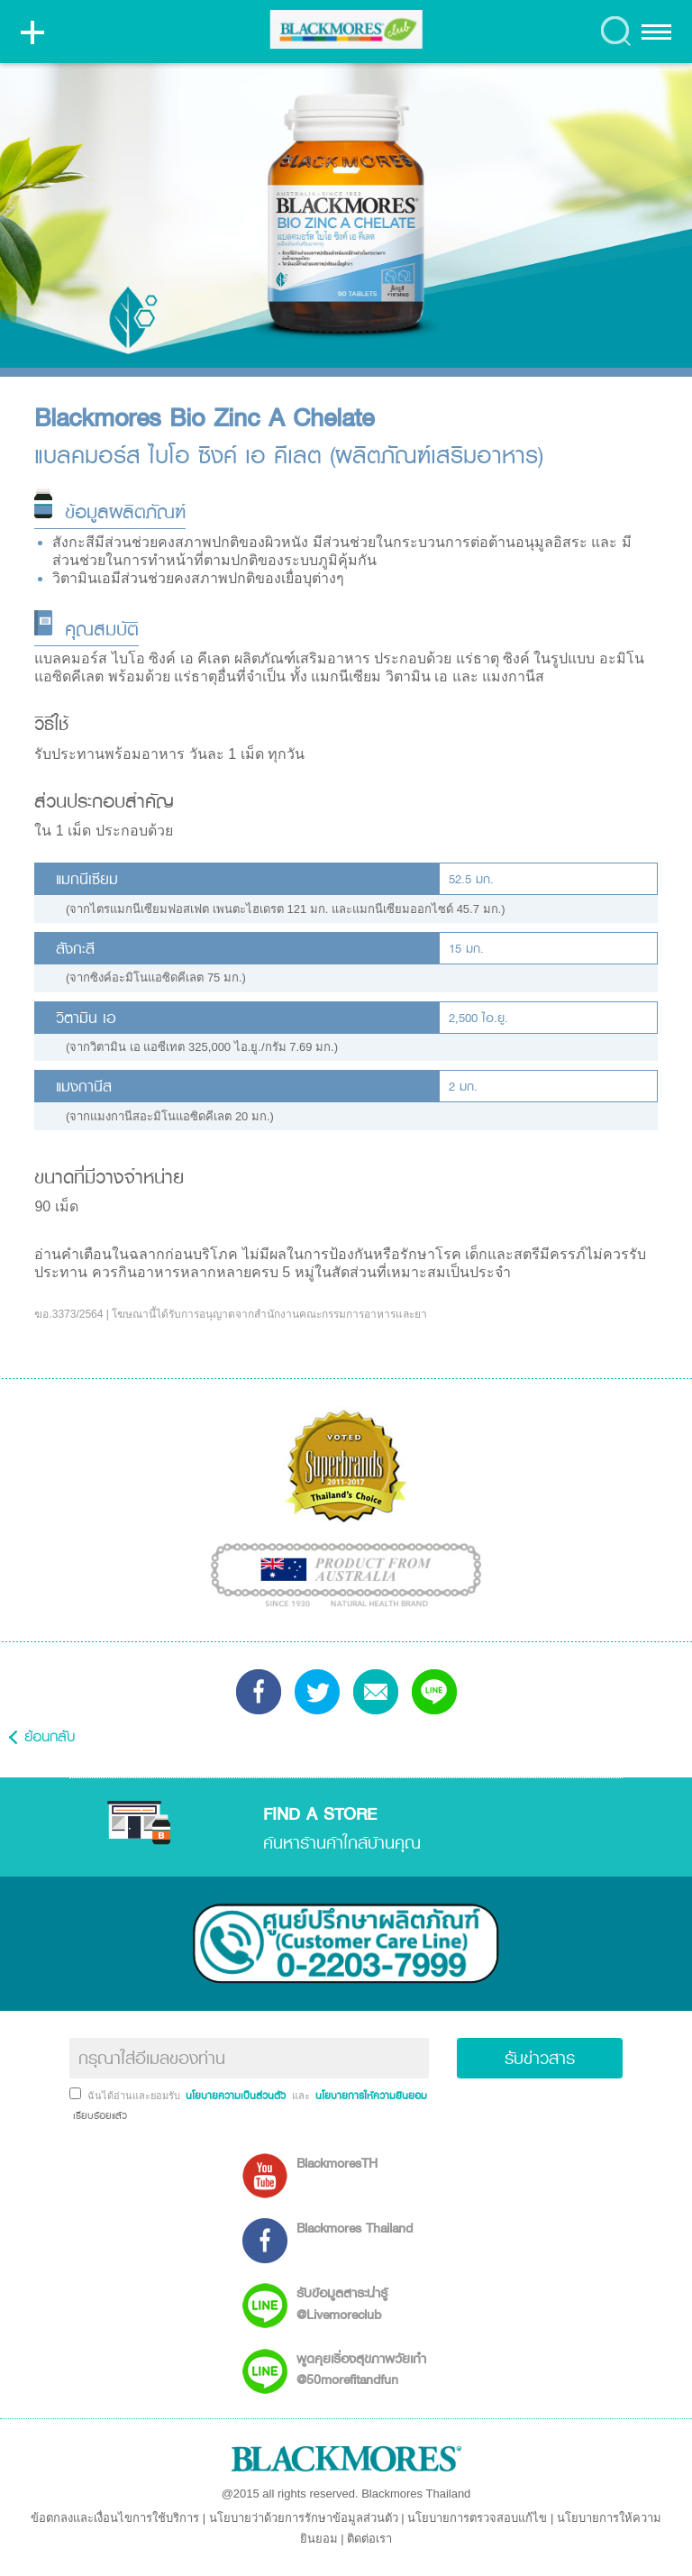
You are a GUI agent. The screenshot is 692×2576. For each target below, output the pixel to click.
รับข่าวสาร (540, 2057)
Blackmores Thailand (354, 2227)
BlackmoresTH (337, 2163)
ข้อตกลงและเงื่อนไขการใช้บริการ (115, 2518)
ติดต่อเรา (369, 2538)
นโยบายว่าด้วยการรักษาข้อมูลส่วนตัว (303, 2518)
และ (302, 2095)
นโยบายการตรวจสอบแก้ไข (477, 2518)
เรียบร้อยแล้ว (98, 2115)
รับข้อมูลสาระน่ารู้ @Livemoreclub (341, 2302)
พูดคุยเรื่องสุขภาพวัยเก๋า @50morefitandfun (361, 2368)
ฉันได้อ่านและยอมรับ (135, 2095)
